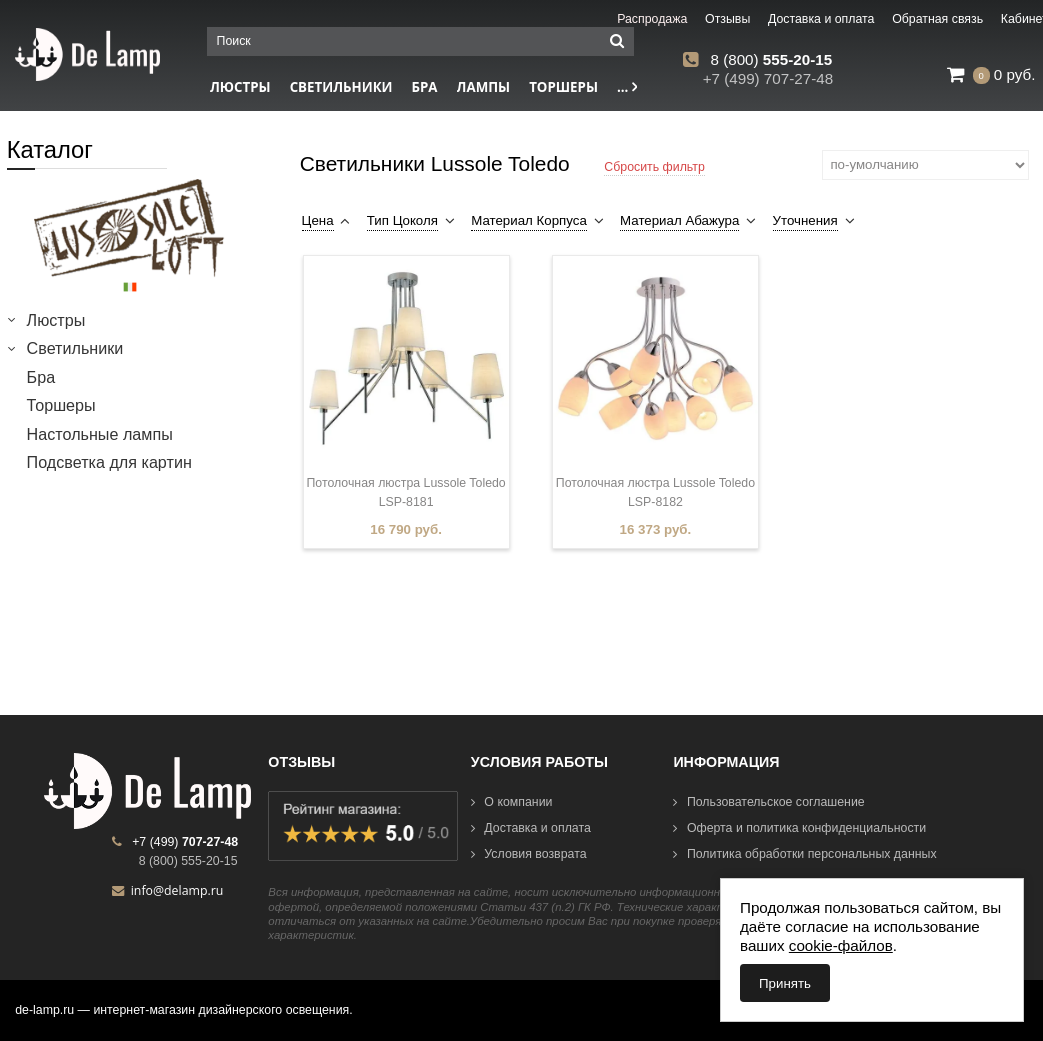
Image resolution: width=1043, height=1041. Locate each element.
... (627, 87)
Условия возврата (529, 854)
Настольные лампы (100, 434)
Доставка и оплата (531, 828)
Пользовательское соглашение (768, 802)
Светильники (341, 87)
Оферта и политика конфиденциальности (799, 828)
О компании (512, 802)
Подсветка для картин (109, 462)
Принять (785, 983)
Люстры (56, 320)
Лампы (484, 87)
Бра (425, 87)
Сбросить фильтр (654, 167)
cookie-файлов (841, 945)
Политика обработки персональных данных (804, 854)
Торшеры (563, 87)
